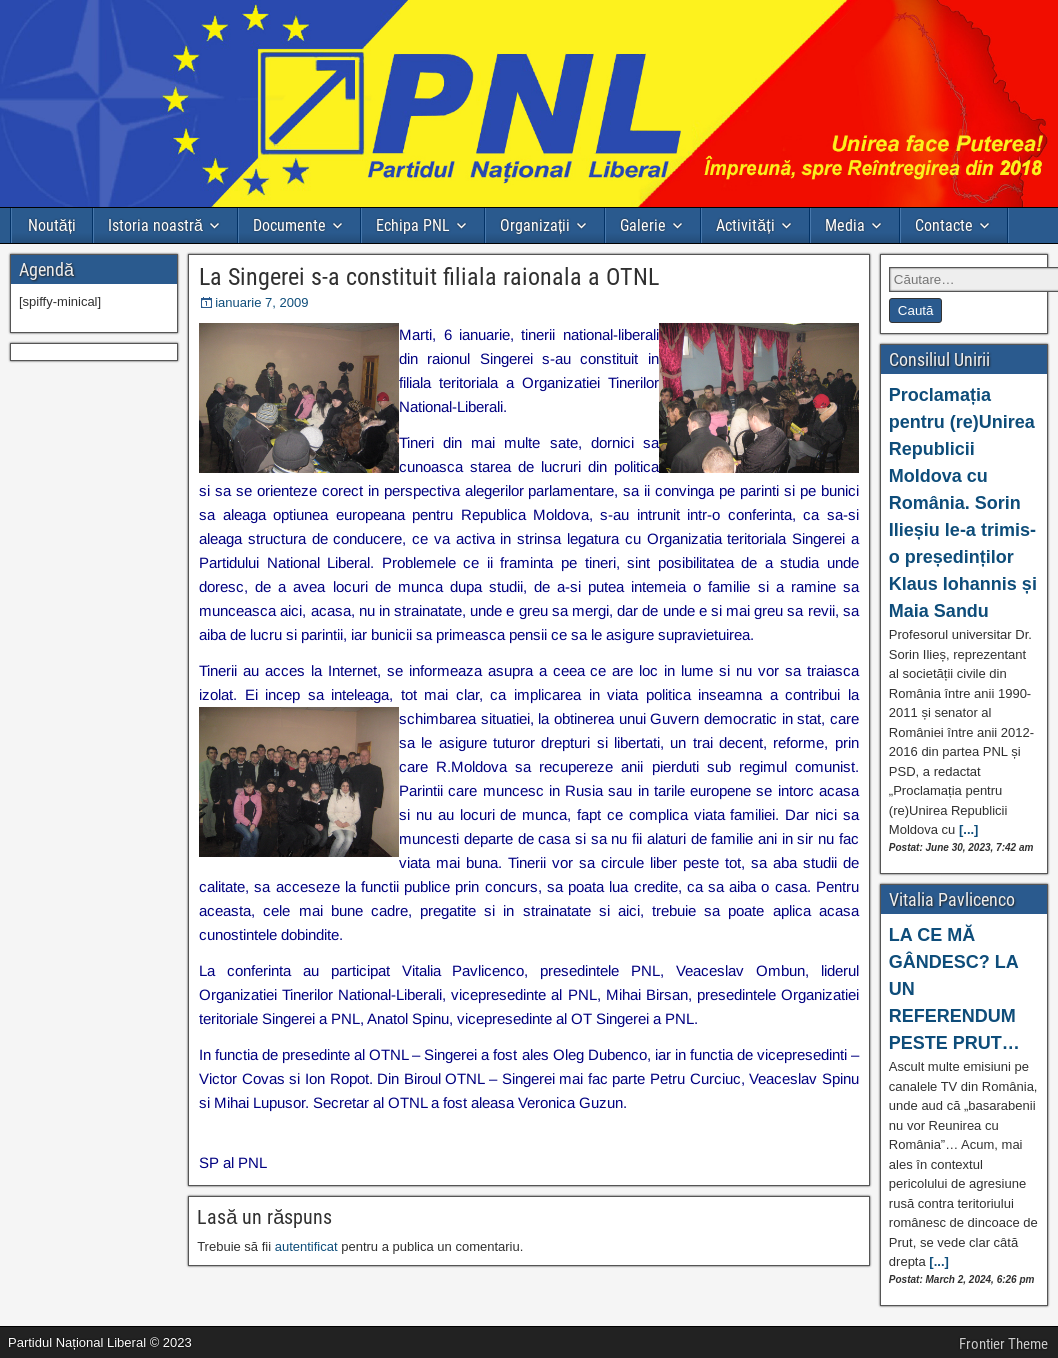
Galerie (643, 225)
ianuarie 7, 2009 (261, 302)
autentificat (306, 1246)
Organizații (535, 225)
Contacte (944, 225)
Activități (745, 225)
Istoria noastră (155, 225)
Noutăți (52, 225)
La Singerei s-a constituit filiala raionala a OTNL (429, 277)
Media (845, 225)
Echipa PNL (413, 225)
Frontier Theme (1003, 1344)
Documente (289, 225)
